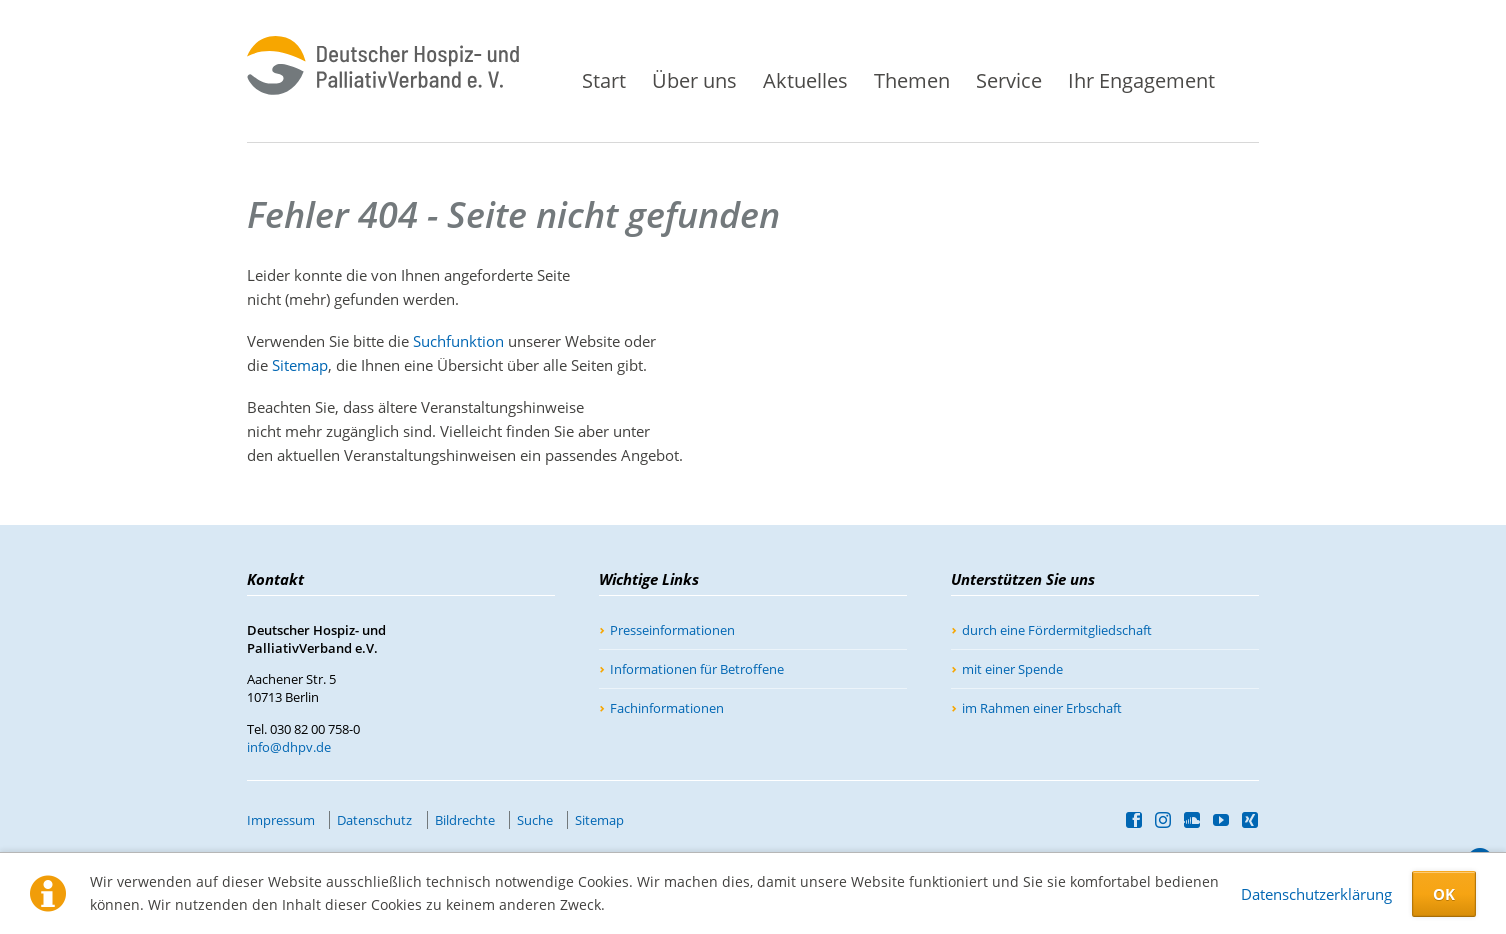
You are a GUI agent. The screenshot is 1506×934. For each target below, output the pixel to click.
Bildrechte (465, 820)
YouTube (1221, 820)
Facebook (1134, 820)
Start (604, 80)
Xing (1250, 820)
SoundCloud (1192, 820)
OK (1444, 894)
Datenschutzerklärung (1316, 894)
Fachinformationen (667, 708)
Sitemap (300, 365)
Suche (1253, 72)
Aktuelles (805, 80)
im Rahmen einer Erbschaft (1042, 708)
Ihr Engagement (1141, 80)
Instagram (1163, 820)
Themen (912, 80)
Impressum (281, 820)
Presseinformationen (672, 630)
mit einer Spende (1012, 669)
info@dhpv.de (289, 747)
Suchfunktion (458, 341)
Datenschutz (374, 820)
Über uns (694, 80)
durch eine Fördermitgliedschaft (1057, 630)
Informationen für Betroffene (697, 669)
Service (1009, 80)
